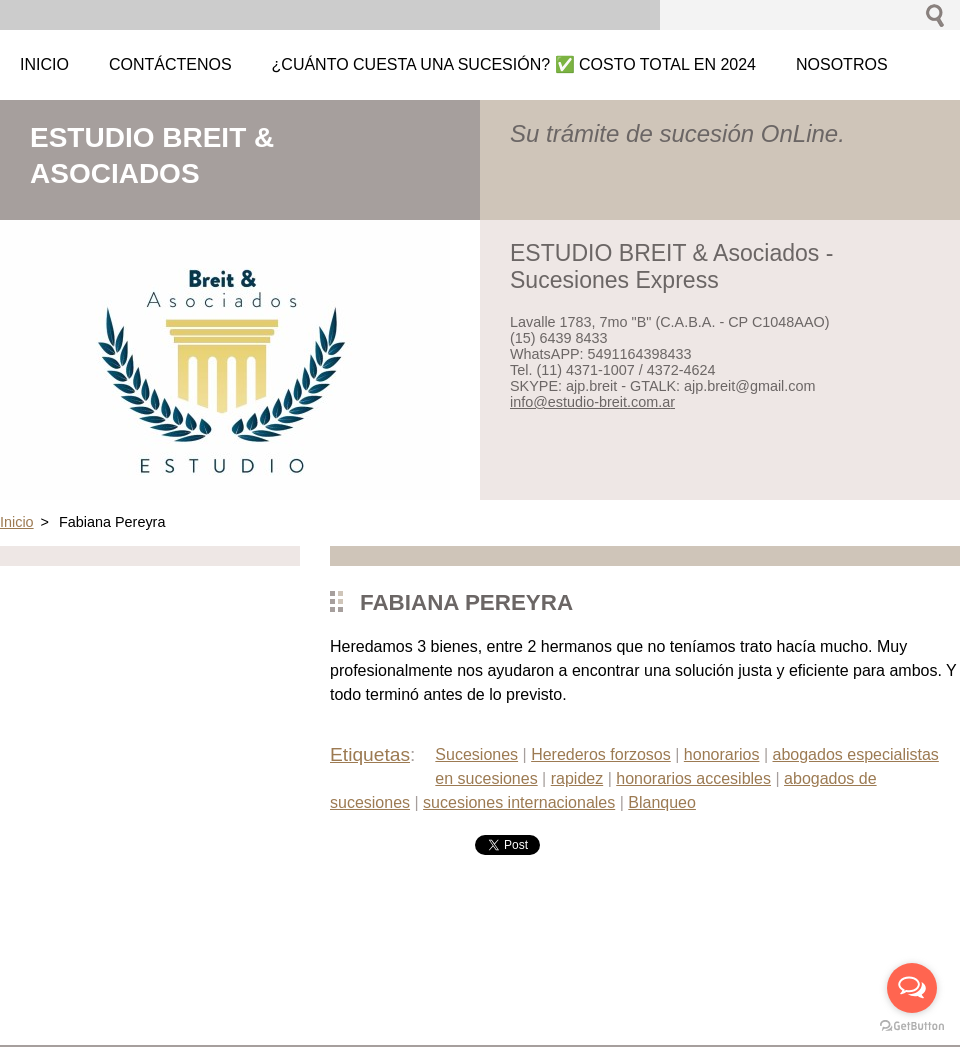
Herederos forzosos (601, 754)
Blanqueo (662, 802)
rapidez (577, 778)
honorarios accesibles (693, 778)
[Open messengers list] (912, 988)
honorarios (722, 754)
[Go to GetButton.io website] (912, 1026)
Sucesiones (476, 754)
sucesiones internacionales (519, 802)
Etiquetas (370, 754)
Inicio (17, 522)
